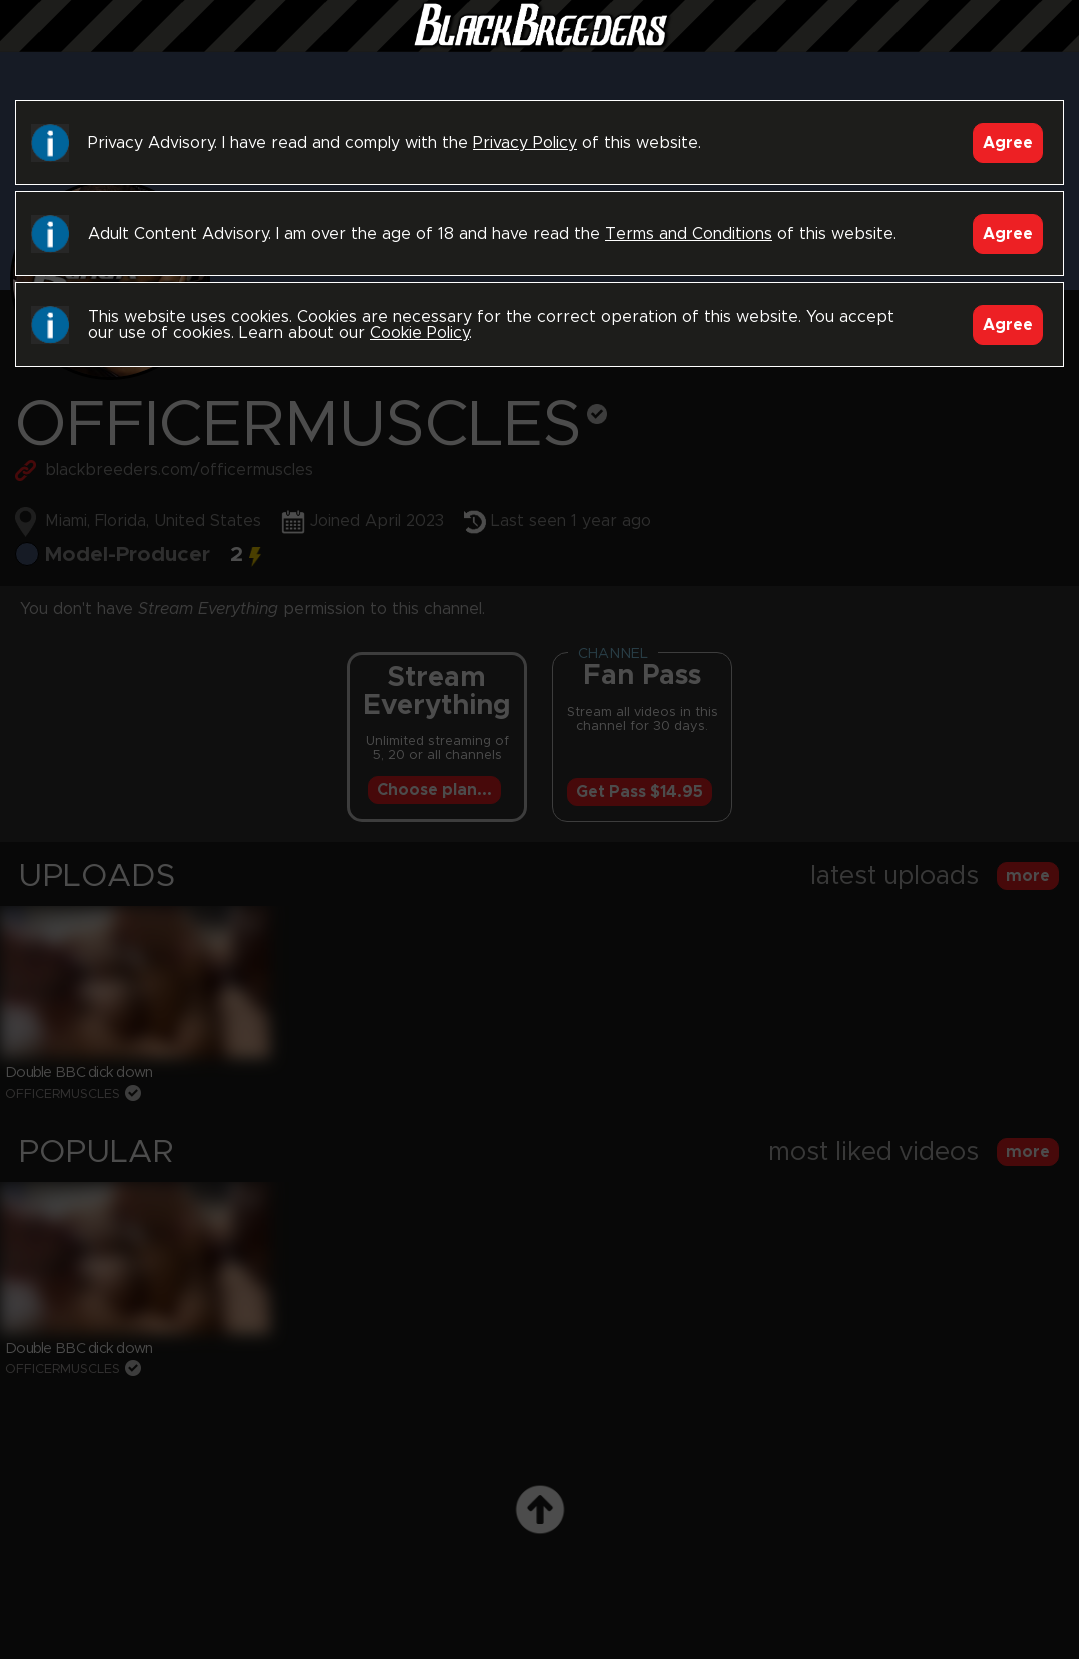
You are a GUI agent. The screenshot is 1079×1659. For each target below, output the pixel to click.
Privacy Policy (525, 143)
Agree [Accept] (1008, 143)
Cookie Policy (419, 333)
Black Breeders (540, 45)
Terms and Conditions (688, 234)
